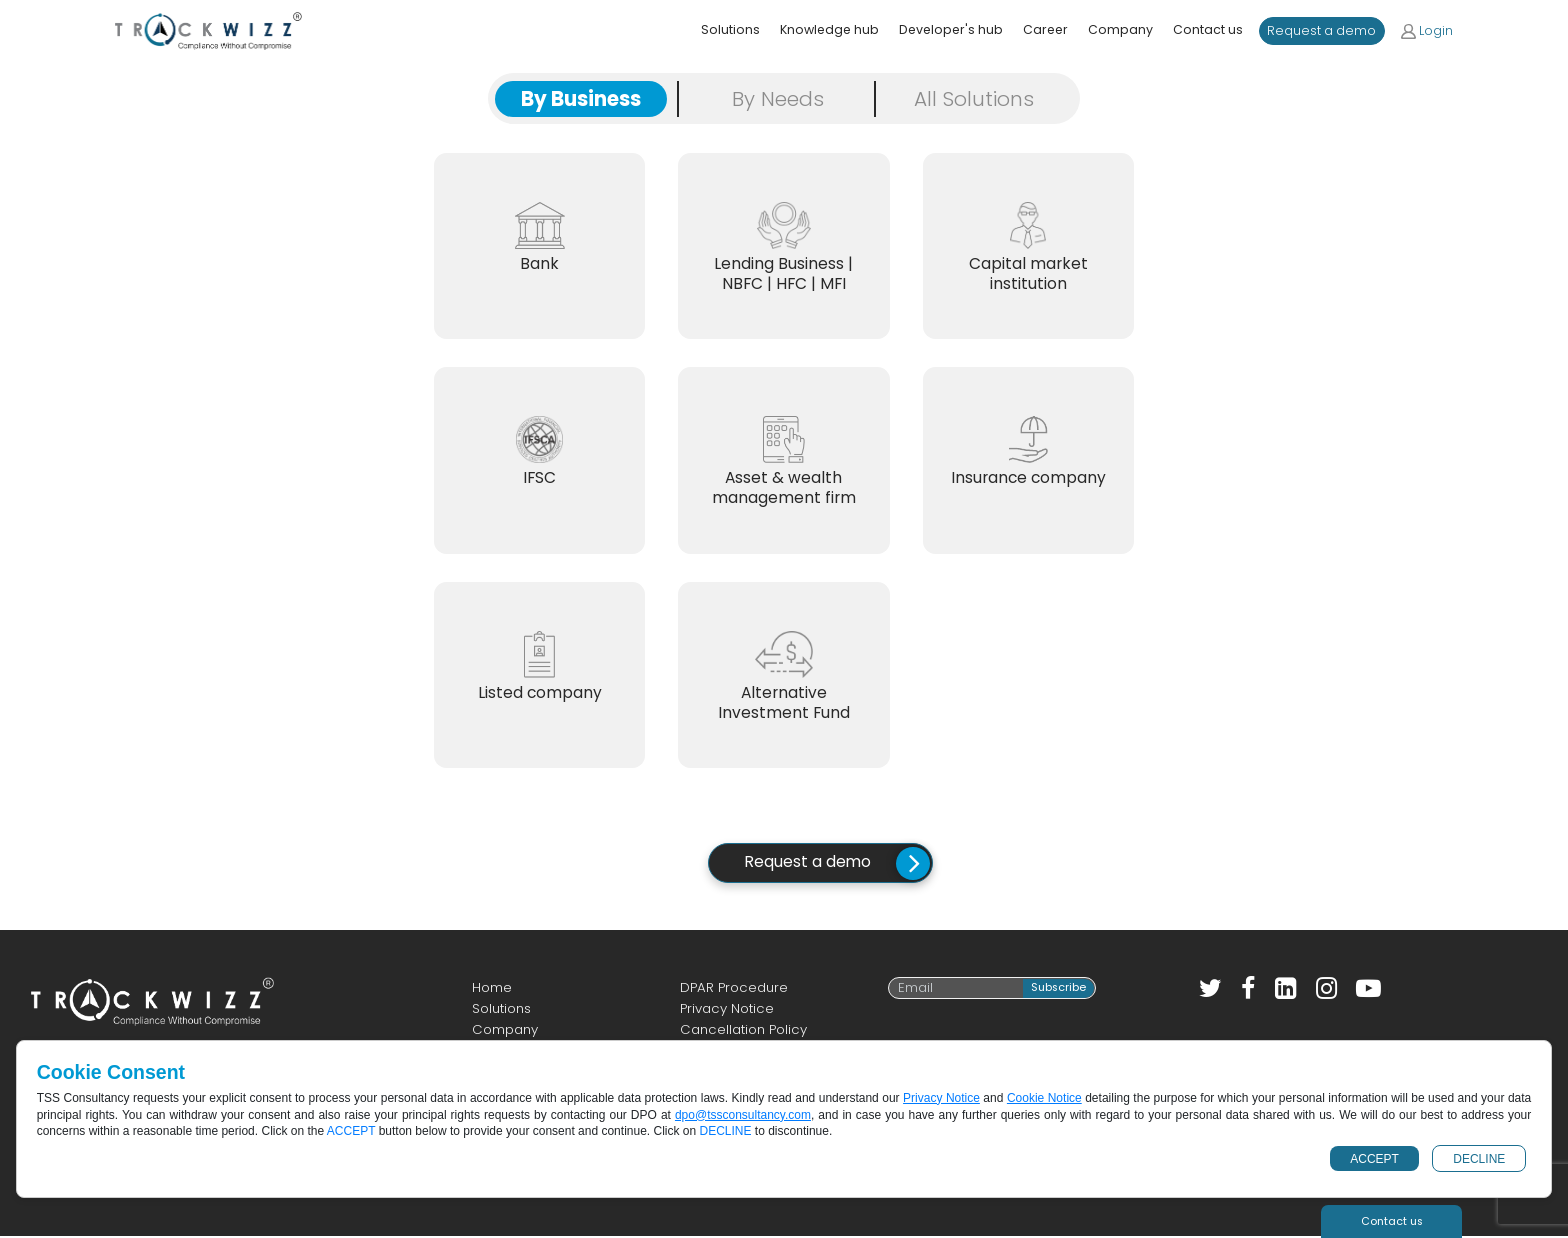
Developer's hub (951, 30)
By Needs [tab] (778, 99)
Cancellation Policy (743, 1032)
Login (1427, 30)
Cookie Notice (1044, 1098)
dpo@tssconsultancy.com (743, 1115)
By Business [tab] (581, 99)
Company (1120, 30)
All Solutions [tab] (974, 99)
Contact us (1208, 30)
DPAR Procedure (734, 989)
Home (492, 989)
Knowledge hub (829, 30)
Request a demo (1321, 30)
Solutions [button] (730, 30)
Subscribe (1058, 990)
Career (1045, 30)
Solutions (501, 1011)
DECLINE (1479, 1159)
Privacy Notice (727, 1011)
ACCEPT (1374, 1159)
